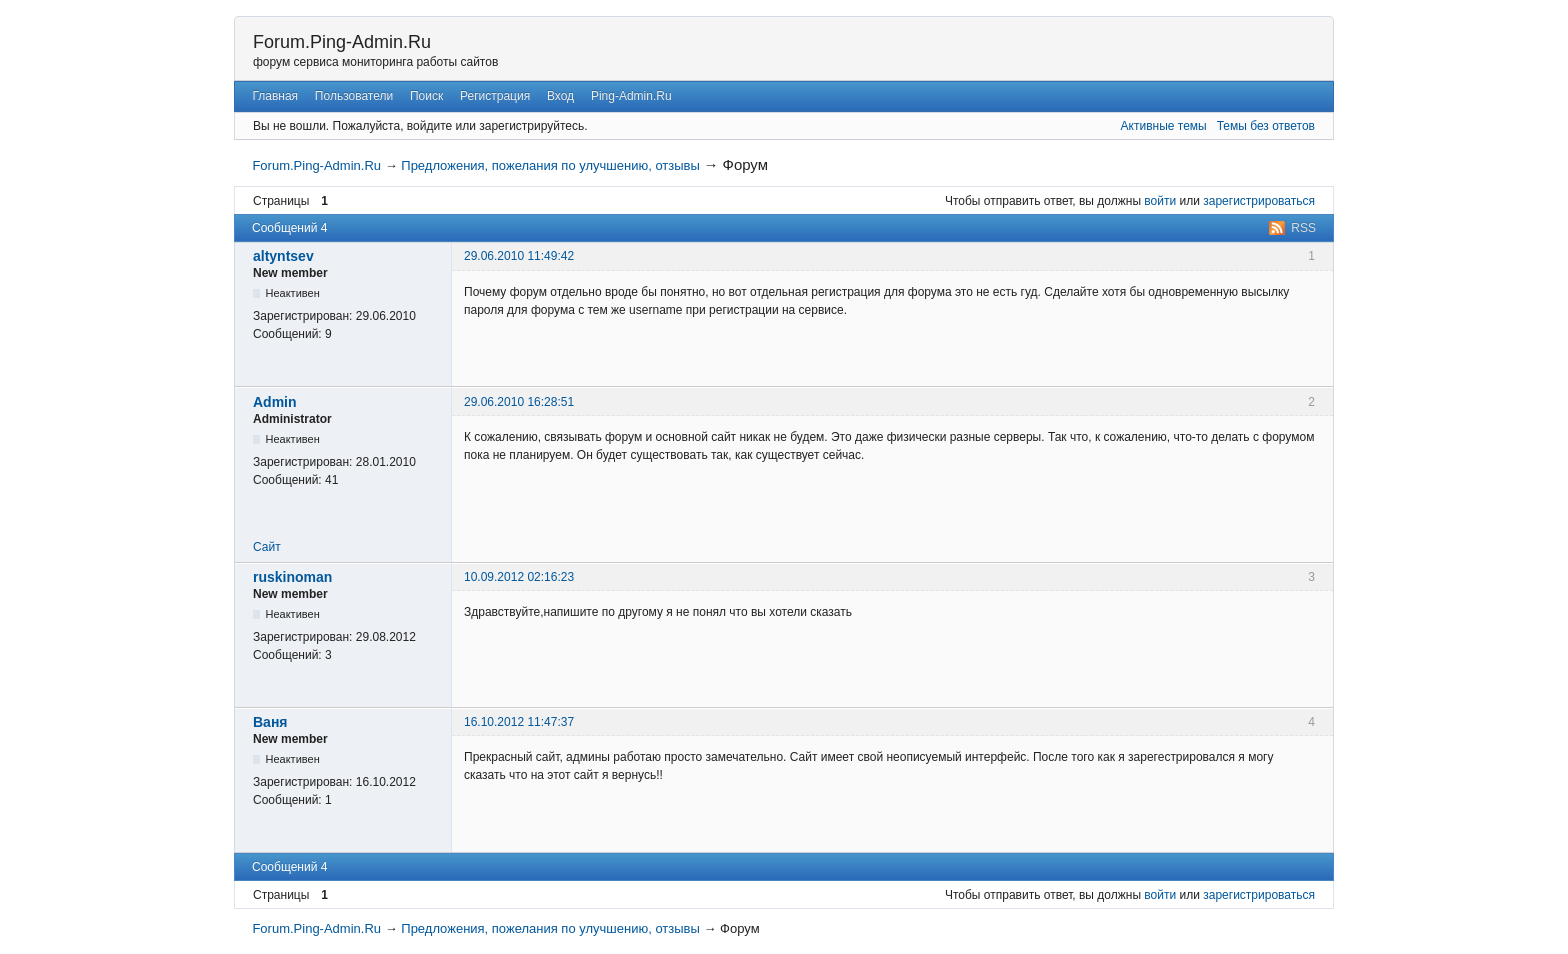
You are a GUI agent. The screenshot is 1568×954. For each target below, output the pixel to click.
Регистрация (495, 96)
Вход (560, 96)
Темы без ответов (1266, 126)
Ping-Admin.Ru (631, 96)
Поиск (426, 96)
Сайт (267, 547)
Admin (275, 402)
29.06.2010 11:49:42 (519, 256)
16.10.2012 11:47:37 (519, 722)
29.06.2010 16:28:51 (519, 402)
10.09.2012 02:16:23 (519, 577)
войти (1160, 201)
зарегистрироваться (1259, 201)
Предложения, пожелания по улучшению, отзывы (550, 165)
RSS (1303, 228)
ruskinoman (292, 577)
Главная (275, 96)
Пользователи (354, 96)
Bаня (270, 722)
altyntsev (283, 256)
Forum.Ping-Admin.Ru (342, 42)
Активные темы (1164, 126)
